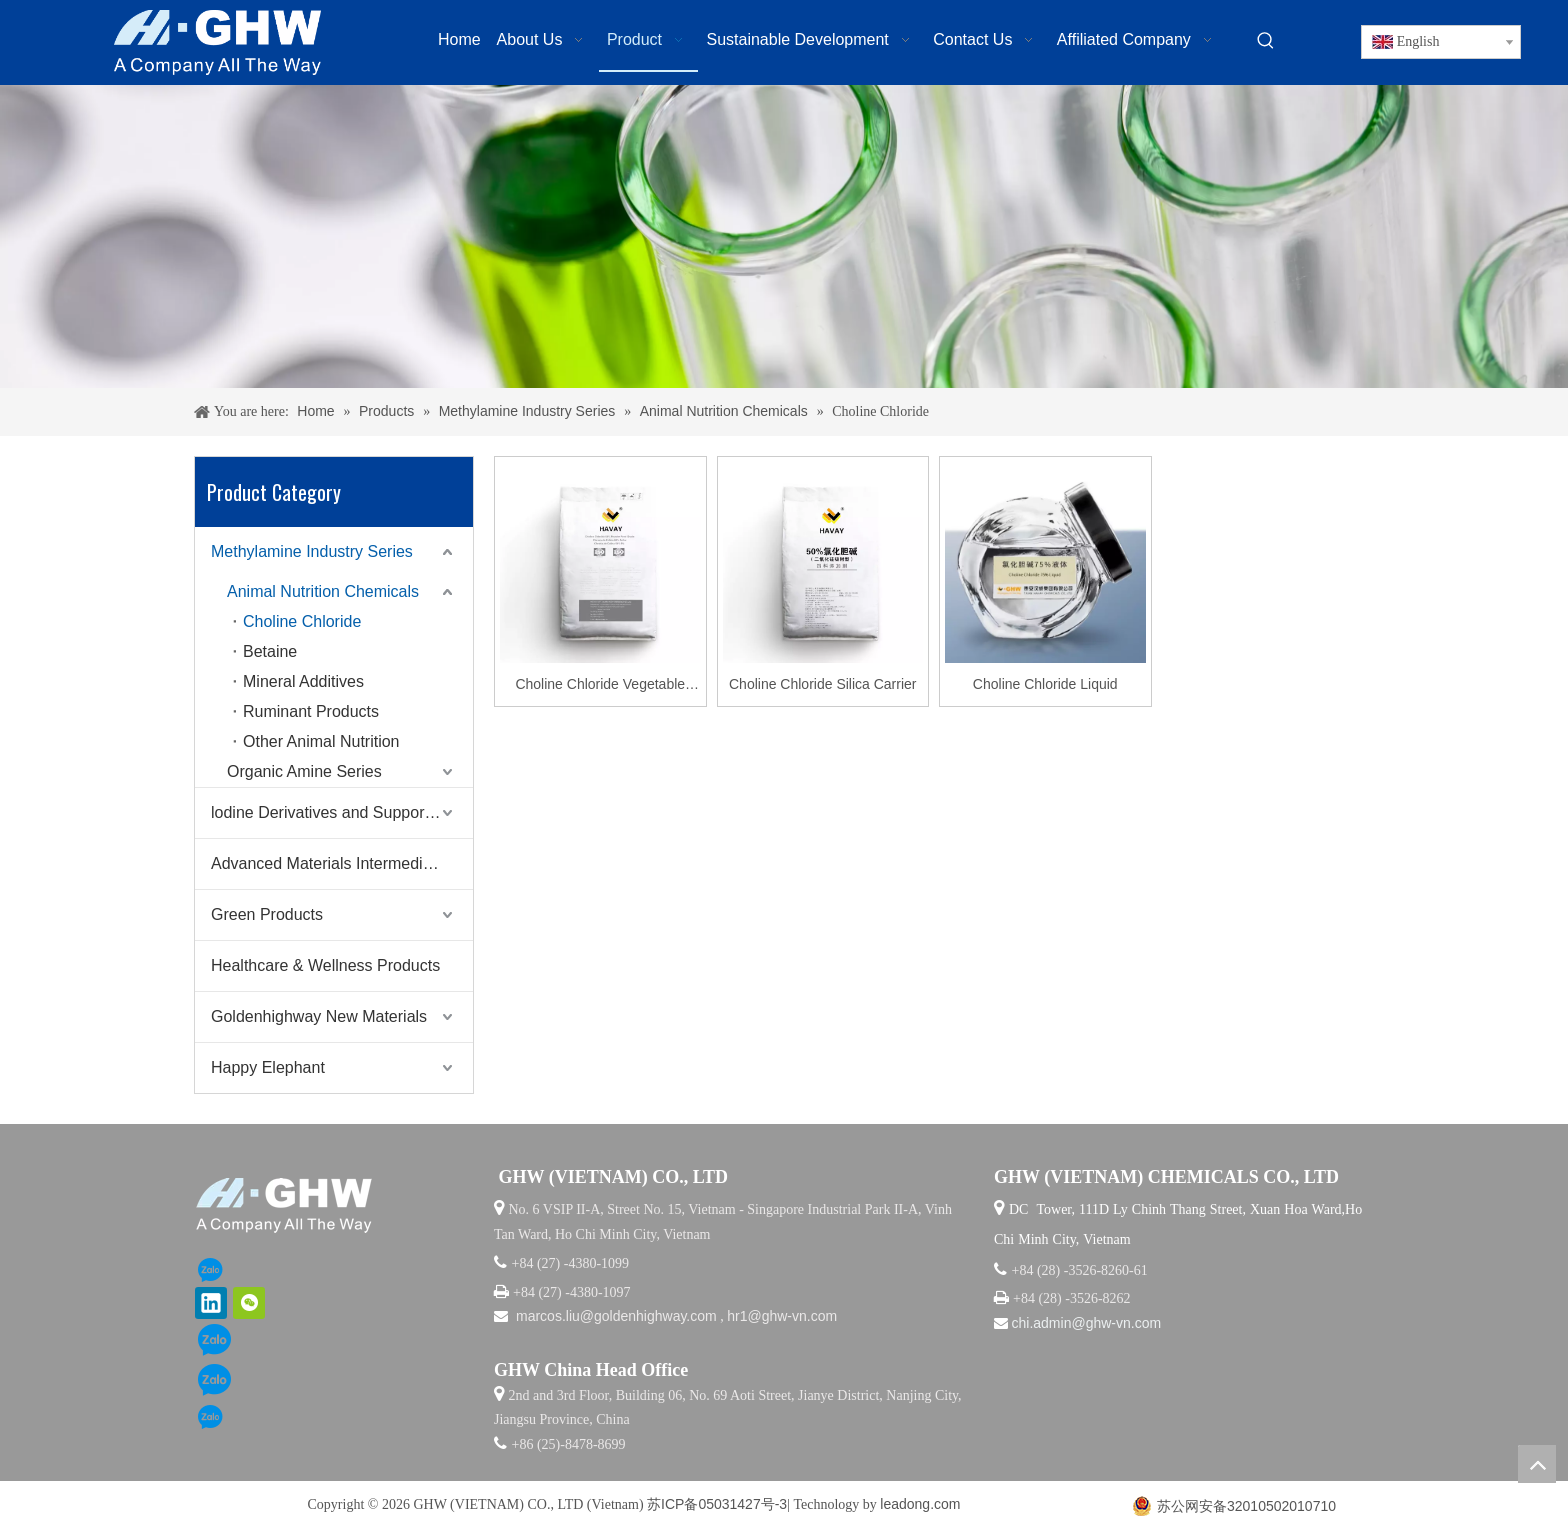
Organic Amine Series (304, 771)
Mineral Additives (303, 681)
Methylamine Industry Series (312, 551)
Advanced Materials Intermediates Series (342, 863)
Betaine (270, 651)
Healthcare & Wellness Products (325, 965)
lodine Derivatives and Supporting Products (342, 812)
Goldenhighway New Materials (319, 1016)
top (1537, 1464)
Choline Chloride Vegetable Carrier (600, 686)
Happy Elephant (268, 1067)
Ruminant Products (311, 711)
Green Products (267, 914)
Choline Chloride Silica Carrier (823, 684)
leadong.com (920, 1504)
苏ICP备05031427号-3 (717, 1504)
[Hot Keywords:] (1266, 41)
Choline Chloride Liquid (1045, 684)
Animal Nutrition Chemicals (323, 591)
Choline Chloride (302, 621)
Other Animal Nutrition (321, 741)
